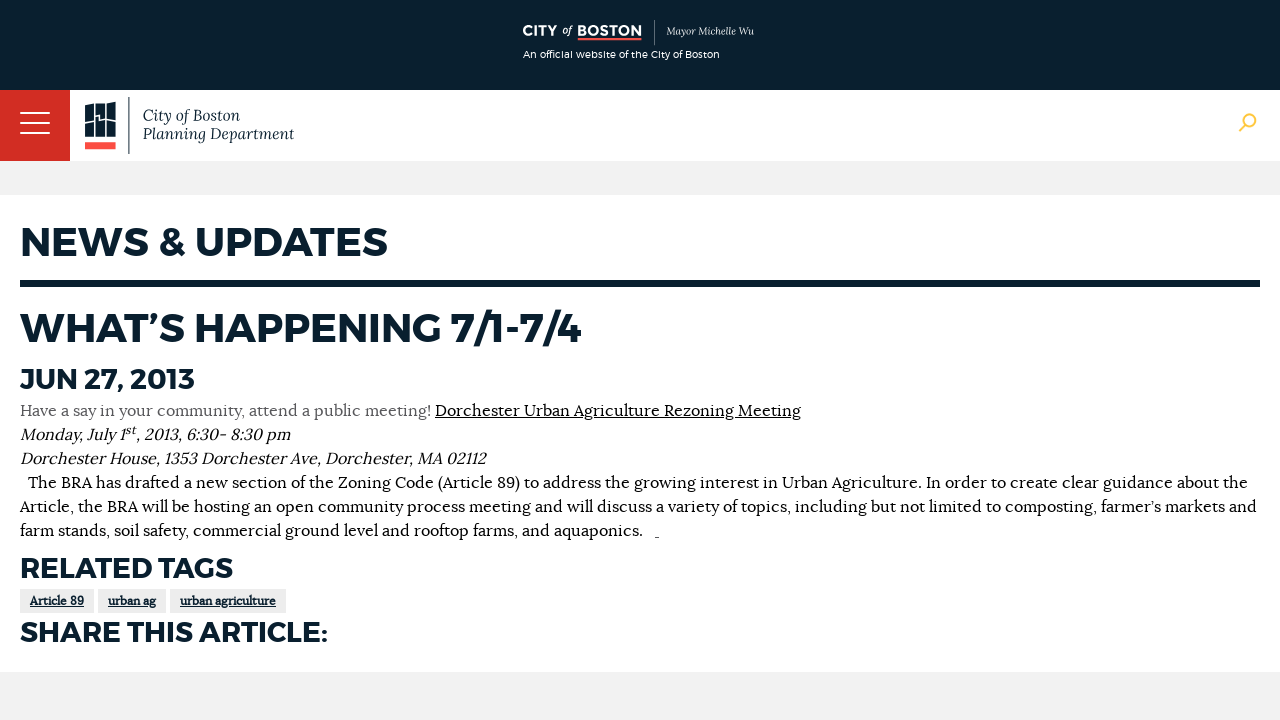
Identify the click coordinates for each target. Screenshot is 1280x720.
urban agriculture (228, 601)
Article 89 (57, 601)
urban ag (132, 601)
